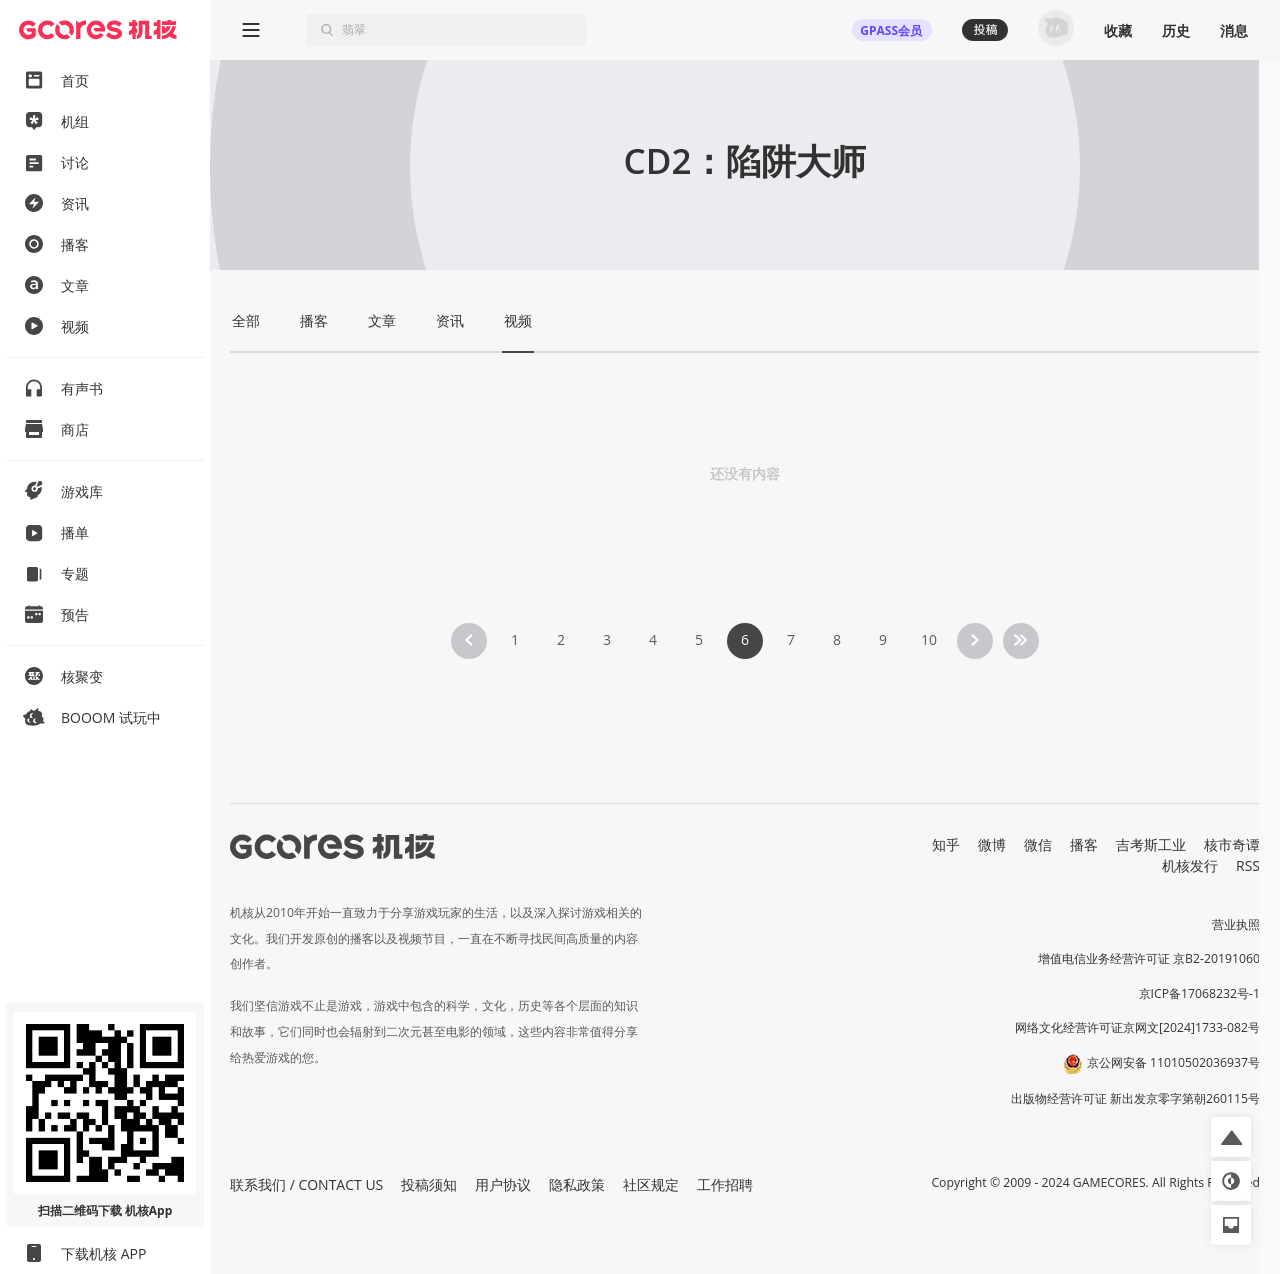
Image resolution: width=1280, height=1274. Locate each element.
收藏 (1118, 30)
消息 (1234, 30)
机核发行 (1190, 865)
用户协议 (503, 1184)
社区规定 (651, 1184)
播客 (1084, 844)
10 (929, 639)
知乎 (946, 844)
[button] (1231, 1137)
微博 (992, 844)
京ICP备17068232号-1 (1200, 993)
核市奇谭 (1232, 844)
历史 (1176, 30)
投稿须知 (429, 1184)
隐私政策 (577, 1184)
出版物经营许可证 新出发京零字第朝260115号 (1135, 1098)
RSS (1248, 865)
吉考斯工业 (1151, 844)
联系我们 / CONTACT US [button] (306, 1184)
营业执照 (1236, 924)
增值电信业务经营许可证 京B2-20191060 (1149, 958)
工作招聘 (725, 1184)
